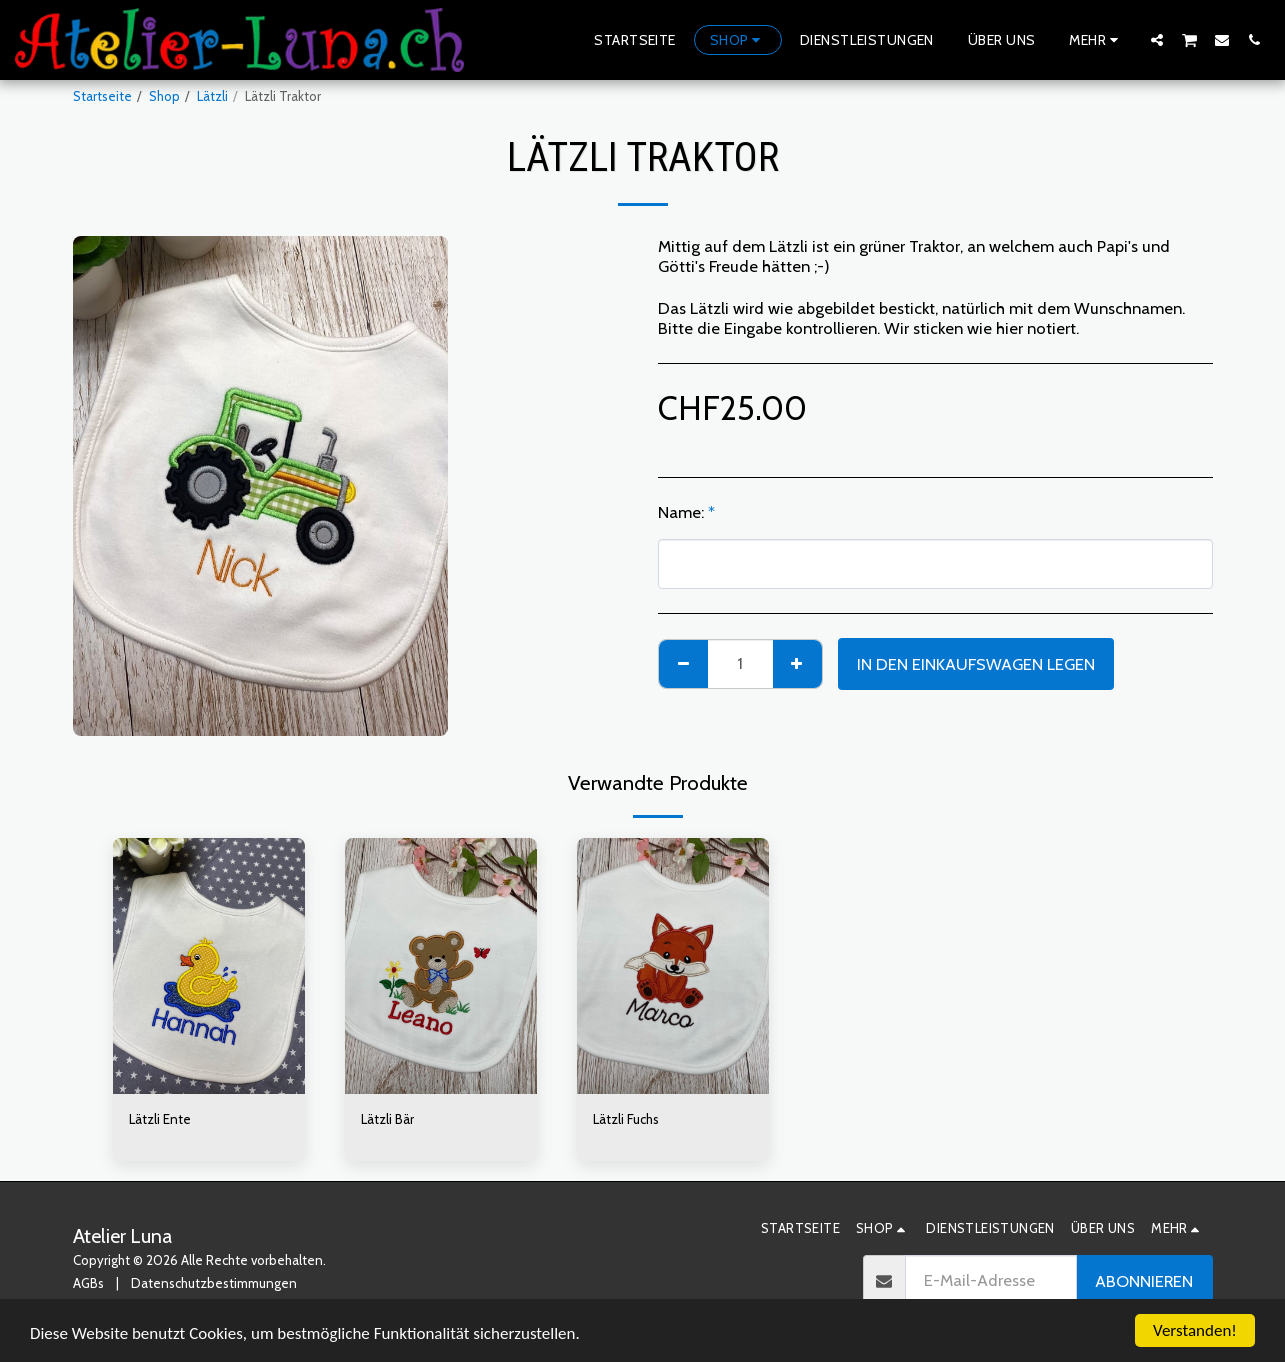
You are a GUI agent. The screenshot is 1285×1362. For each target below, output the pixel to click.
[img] (209, 966)
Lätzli (212, 96)
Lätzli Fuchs (626, 1119)
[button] (1157, 39)
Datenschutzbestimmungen (214, 1283)
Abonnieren (1144, 1281)
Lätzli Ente (160, 1119)
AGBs (88, 1283)
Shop (164, 96)
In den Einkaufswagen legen (976, 664)
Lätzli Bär (387, 1119)
